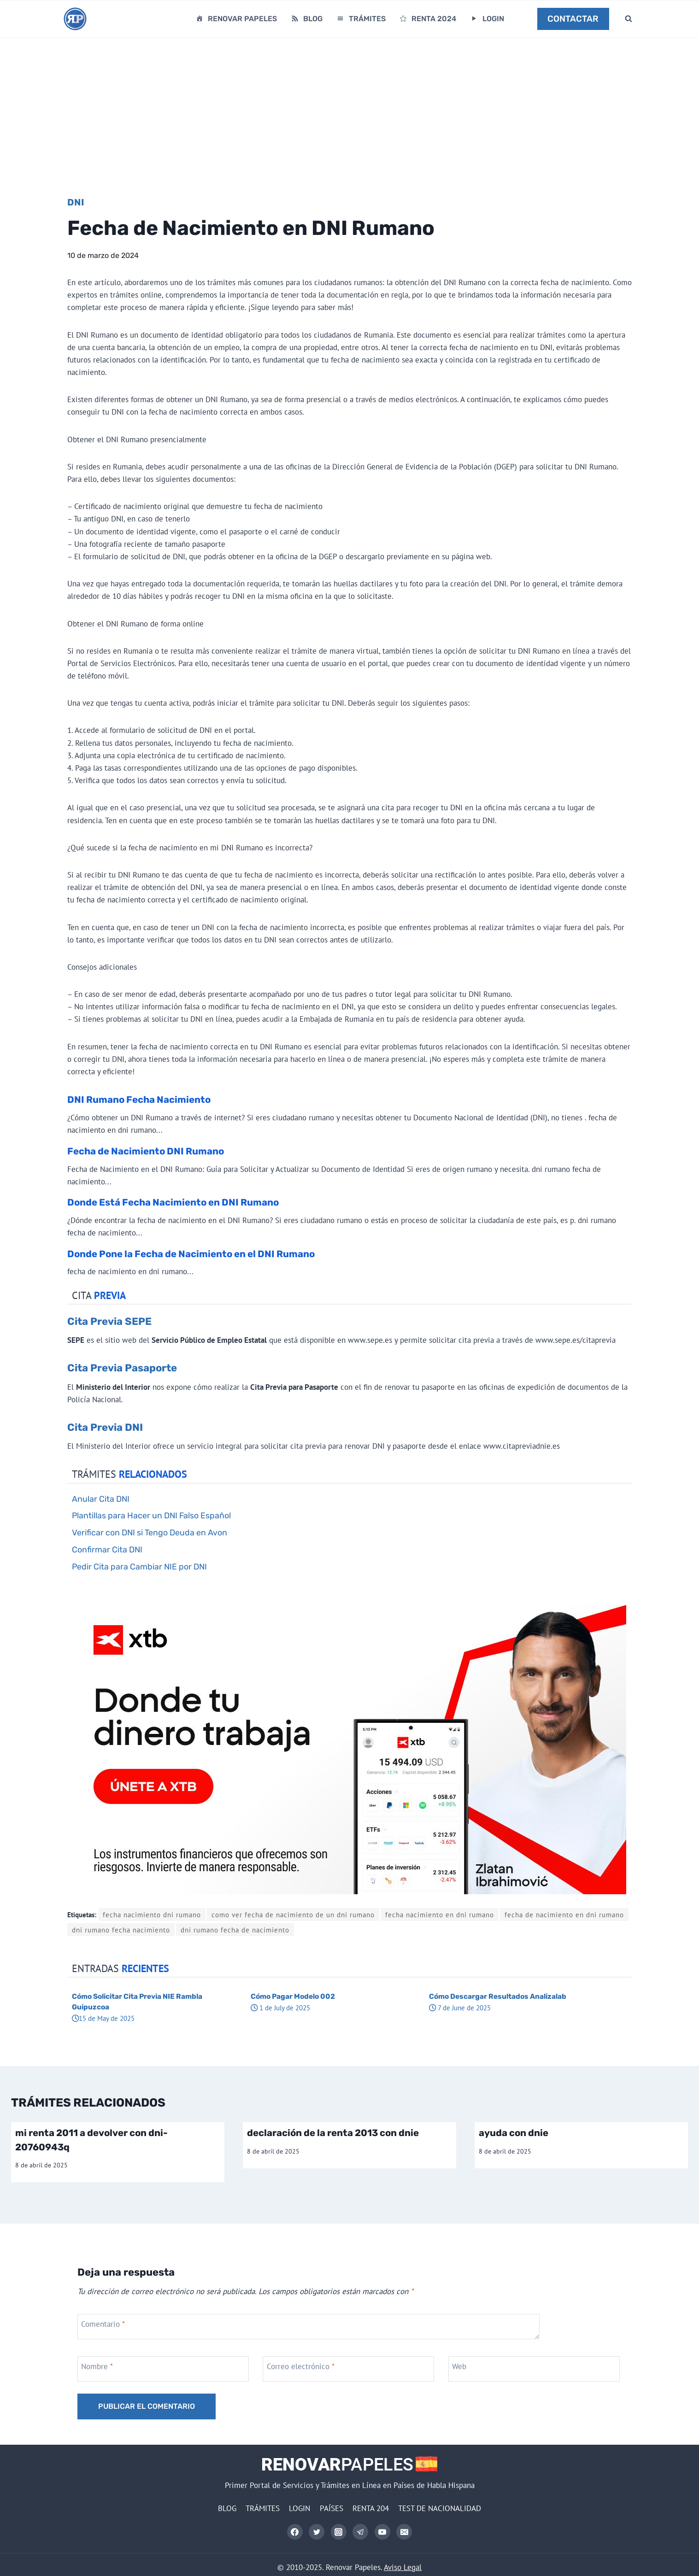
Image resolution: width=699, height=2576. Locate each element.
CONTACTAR (573, 19)
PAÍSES (331, 2508)
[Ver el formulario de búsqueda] (628, 19)
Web (459, 2366)
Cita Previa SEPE (109, 1321)
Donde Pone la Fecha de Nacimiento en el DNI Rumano (191, 1253)
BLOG (306, 19)
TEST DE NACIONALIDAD (439, 2508)
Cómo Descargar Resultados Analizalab (497, 1996)
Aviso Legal (403, 2567)
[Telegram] (360, 2532)
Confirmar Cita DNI (107, 1549)
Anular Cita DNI (100, 1499)
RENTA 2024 (427, 19)
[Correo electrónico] (349, 2369)
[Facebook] (295, 2532)
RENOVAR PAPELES (236, 19)
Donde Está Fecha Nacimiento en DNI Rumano (173, 1202)
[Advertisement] (349, 106)
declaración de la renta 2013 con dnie (333, 2132)
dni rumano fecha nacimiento (121, 1929)
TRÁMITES (361, 19)
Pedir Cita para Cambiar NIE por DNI (139, 1566)
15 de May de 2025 (103, 2018)
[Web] (535, 2369)
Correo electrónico (301, 2366)
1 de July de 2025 (280, 2007)
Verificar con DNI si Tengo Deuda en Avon (149, 1532)
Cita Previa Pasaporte (122, 1368)
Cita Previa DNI (105, 1427)
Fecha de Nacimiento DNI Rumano (145, 1151)
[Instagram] (339, 2532)
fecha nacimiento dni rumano (152, 1914)
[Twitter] (316, 2532)
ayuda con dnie (513, 2132)
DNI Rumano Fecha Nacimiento (139, 1099)
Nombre (97, 2366)
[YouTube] (382, 2532)
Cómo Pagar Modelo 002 (293, 1996)
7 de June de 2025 (460, 2007)
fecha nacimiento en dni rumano (439, 1914)
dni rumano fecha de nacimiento (235, 1929)
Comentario (103, 2324)
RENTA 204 (370, 2508)
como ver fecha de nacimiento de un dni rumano (293, 1914)
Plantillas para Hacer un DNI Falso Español (151, 1515)
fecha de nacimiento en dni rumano (564, 1914)
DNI (75, 202)
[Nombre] (164, 2369)
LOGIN (487, 19)
